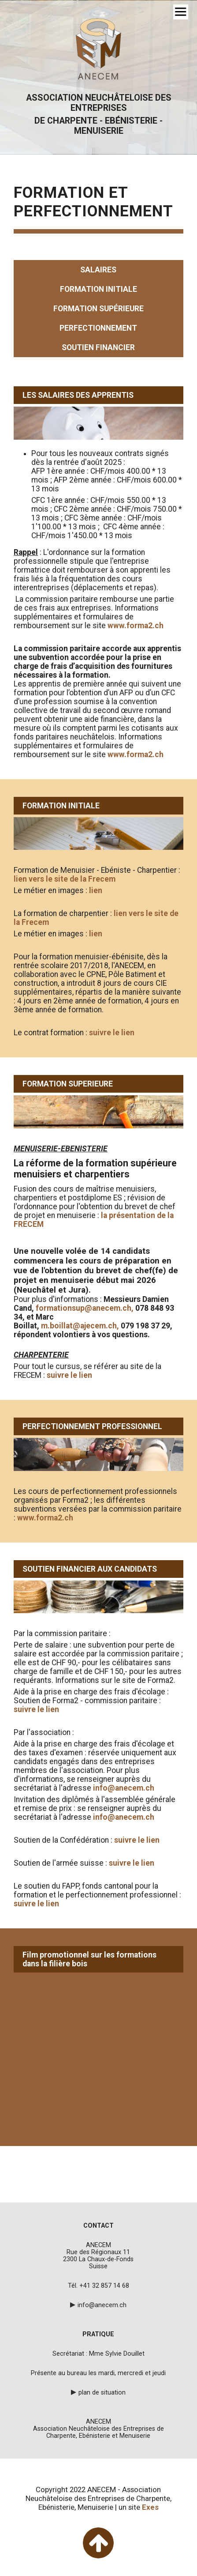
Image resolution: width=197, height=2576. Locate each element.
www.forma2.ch (136, 625)
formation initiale (98, 289)
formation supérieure (98, 308)
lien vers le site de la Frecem (64, 879)
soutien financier (98, 347)
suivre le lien (111, 1032)
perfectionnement (98, 328)
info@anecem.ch (123, 1788)
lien (95, 890)
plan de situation (102, 2392)
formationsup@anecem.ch (83, 1308)
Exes (150, 2507)
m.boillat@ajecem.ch (79, 1325)
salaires (98, 269)
